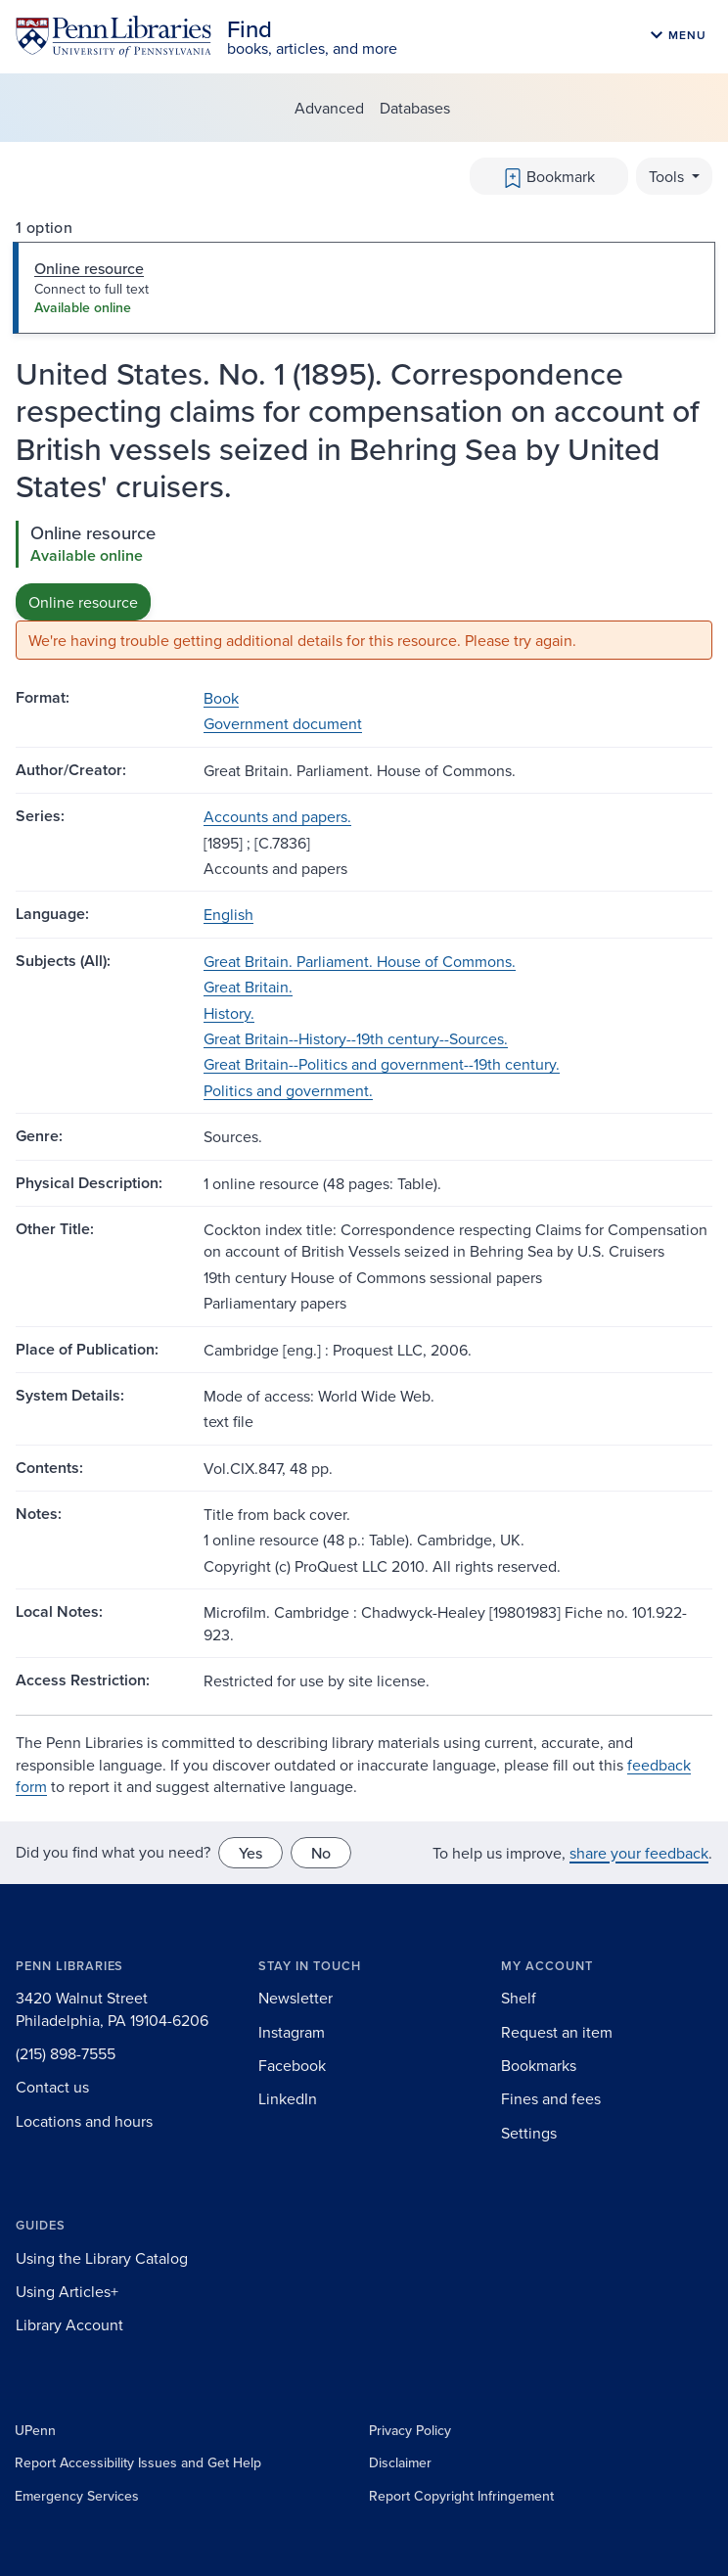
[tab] (364, 288)
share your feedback (638, 1852)
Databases (415, 107)
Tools (668, 176)
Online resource (83, 602)
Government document (283, 723)
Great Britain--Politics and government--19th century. (382, 1064)
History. (229, 1013)
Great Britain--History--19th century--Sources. (356, 1038)
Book (221, 698)
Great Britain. (248, 986)
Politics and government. (288, 1090)
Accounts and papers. (277, 816)
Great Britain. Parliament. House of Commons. (360, 961)
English (228, 914)
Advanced (329, 107)
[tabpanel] (364, 591)
